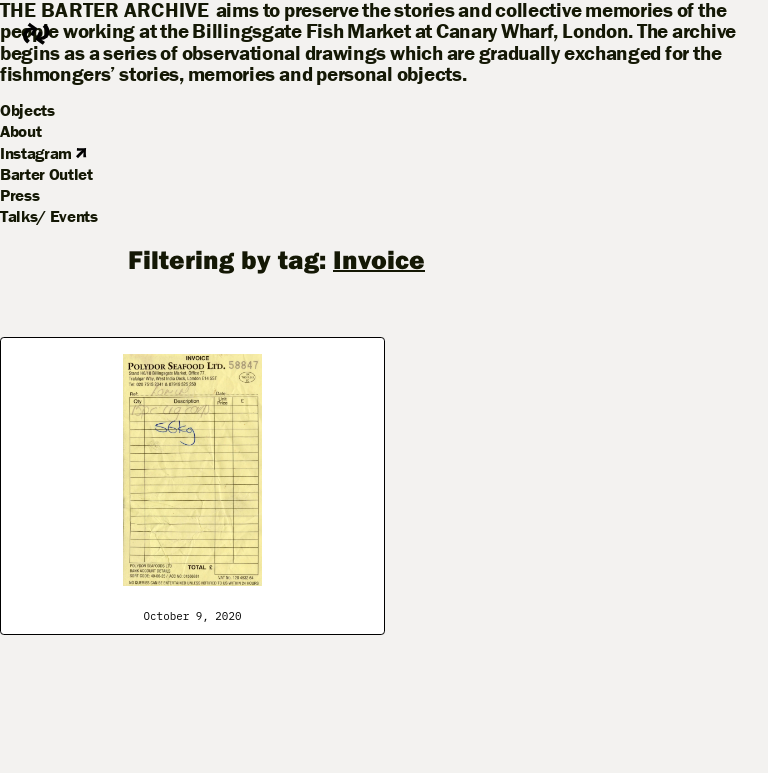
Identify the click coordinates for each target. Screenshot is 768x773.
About (20, 131)
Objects (27, 110)
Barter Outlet (46, 174)
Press (19, 195)
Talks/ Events (49, 216)
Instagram (43, 153)
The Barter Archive (105, 10)
